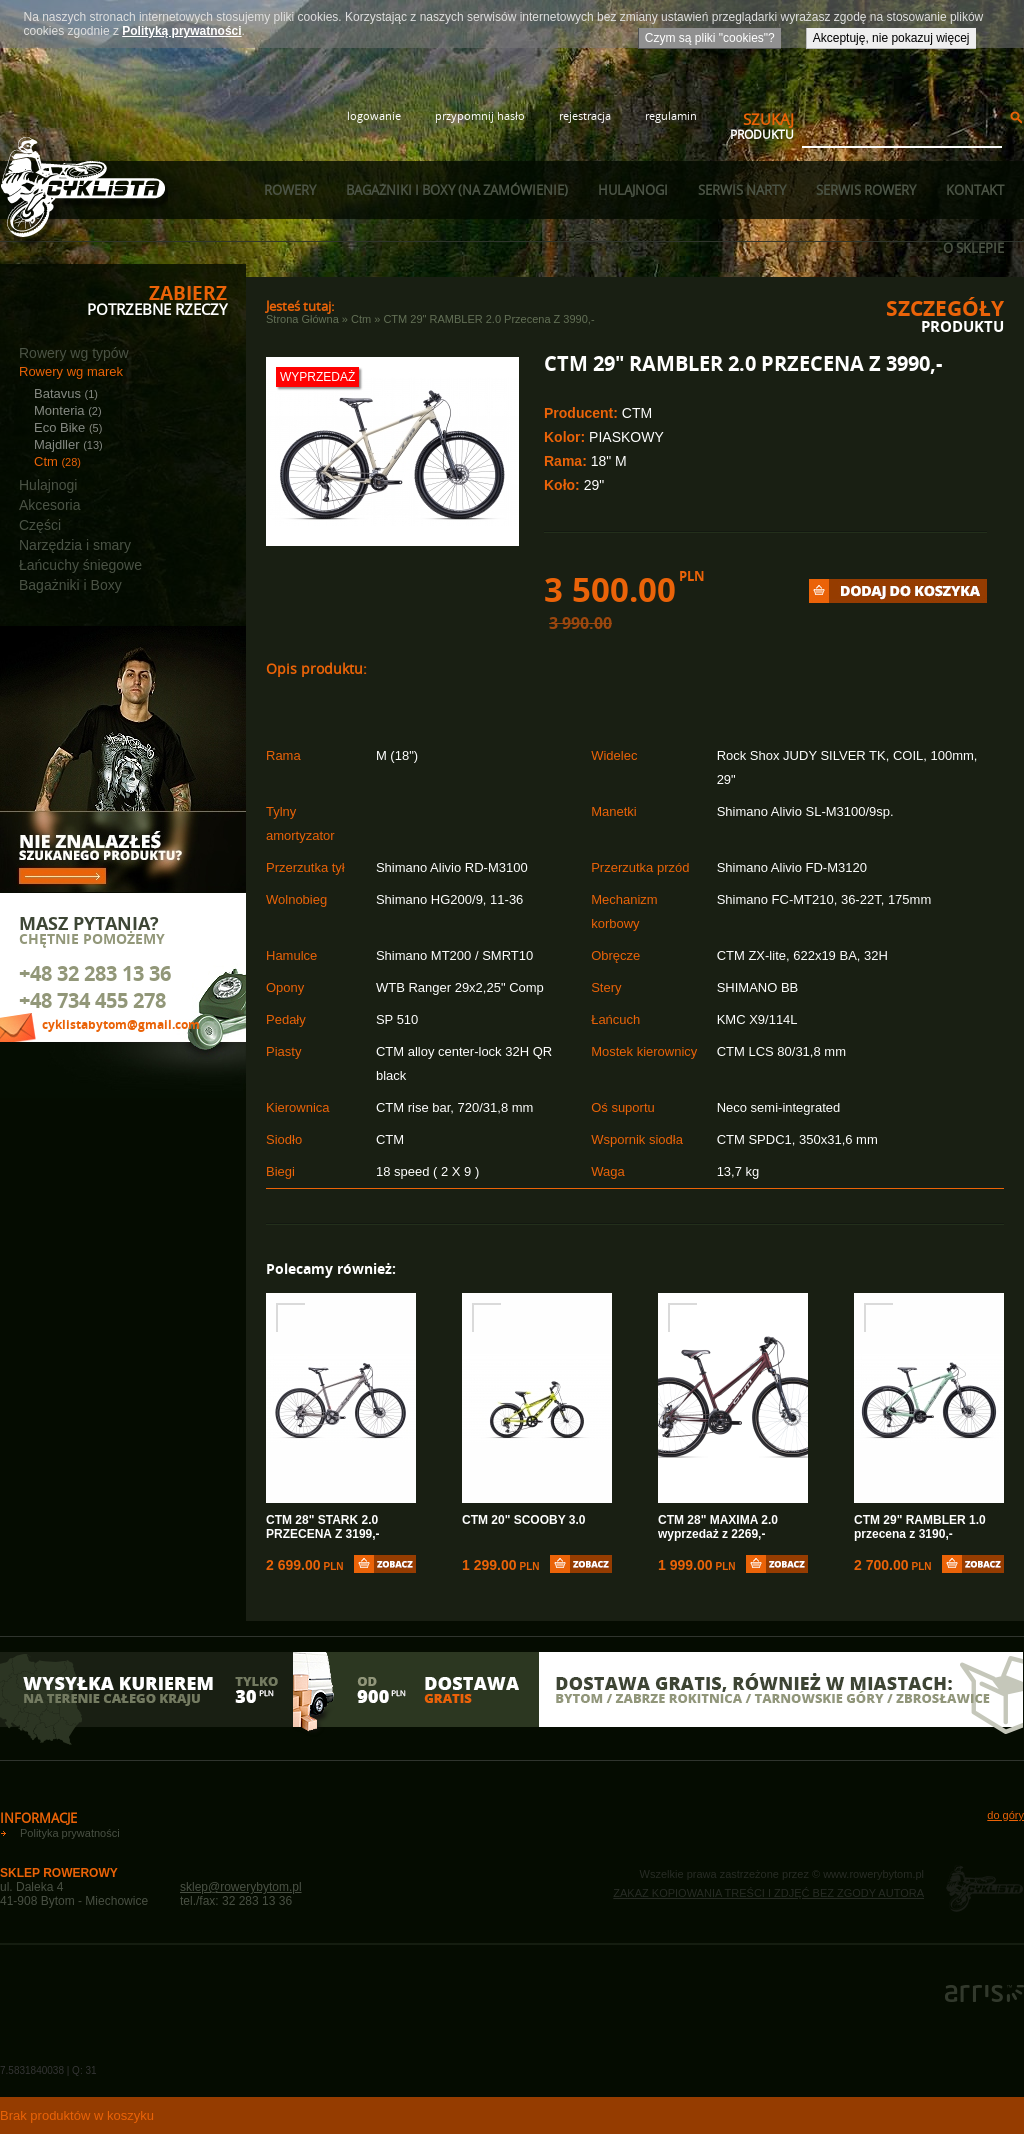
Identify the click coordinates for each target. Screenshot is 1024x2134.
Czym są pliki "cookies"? (710, 38)
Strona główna (302, 319)
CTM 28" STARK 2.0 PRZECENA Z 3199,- (323, 1527)
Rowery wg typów (74, 353)
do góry (1005, 1815)
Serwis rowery (866, 190)
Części (40, 525)
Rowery (290, 190)
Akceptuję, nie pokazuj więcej (891, 38)
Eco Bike (68, 427)
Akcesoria (49, 505)
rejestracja (585, 115)
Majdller (68, 444)
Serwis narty (742, 190)
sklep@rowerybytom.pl (241, 1887)
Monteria (68, 410)
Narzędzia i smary (75, 545)
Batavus (66, 393)
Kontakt (975, 190)
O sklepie (973, 248)
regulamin (671, 115)
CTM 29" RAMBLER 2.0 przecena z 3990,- (488, 319)
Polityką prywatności (181, 31)
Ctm (57, 461)
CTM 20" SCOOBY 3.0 (524, 1520)
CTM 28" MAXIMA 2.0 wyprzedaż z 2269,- (718, 1527)
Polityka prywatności (70, 1833)
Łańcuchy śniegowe (80, 565)
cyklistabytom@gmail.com (121, 1024)
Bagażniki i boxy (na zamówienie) (457, 190)
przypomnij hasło (480, 115)
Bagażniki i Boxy (70, 585)
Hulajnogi (633, 190)
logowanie (374, 115)
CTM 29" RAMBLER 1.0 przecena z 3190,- (920, 1527)
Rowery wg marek (71, 371)
